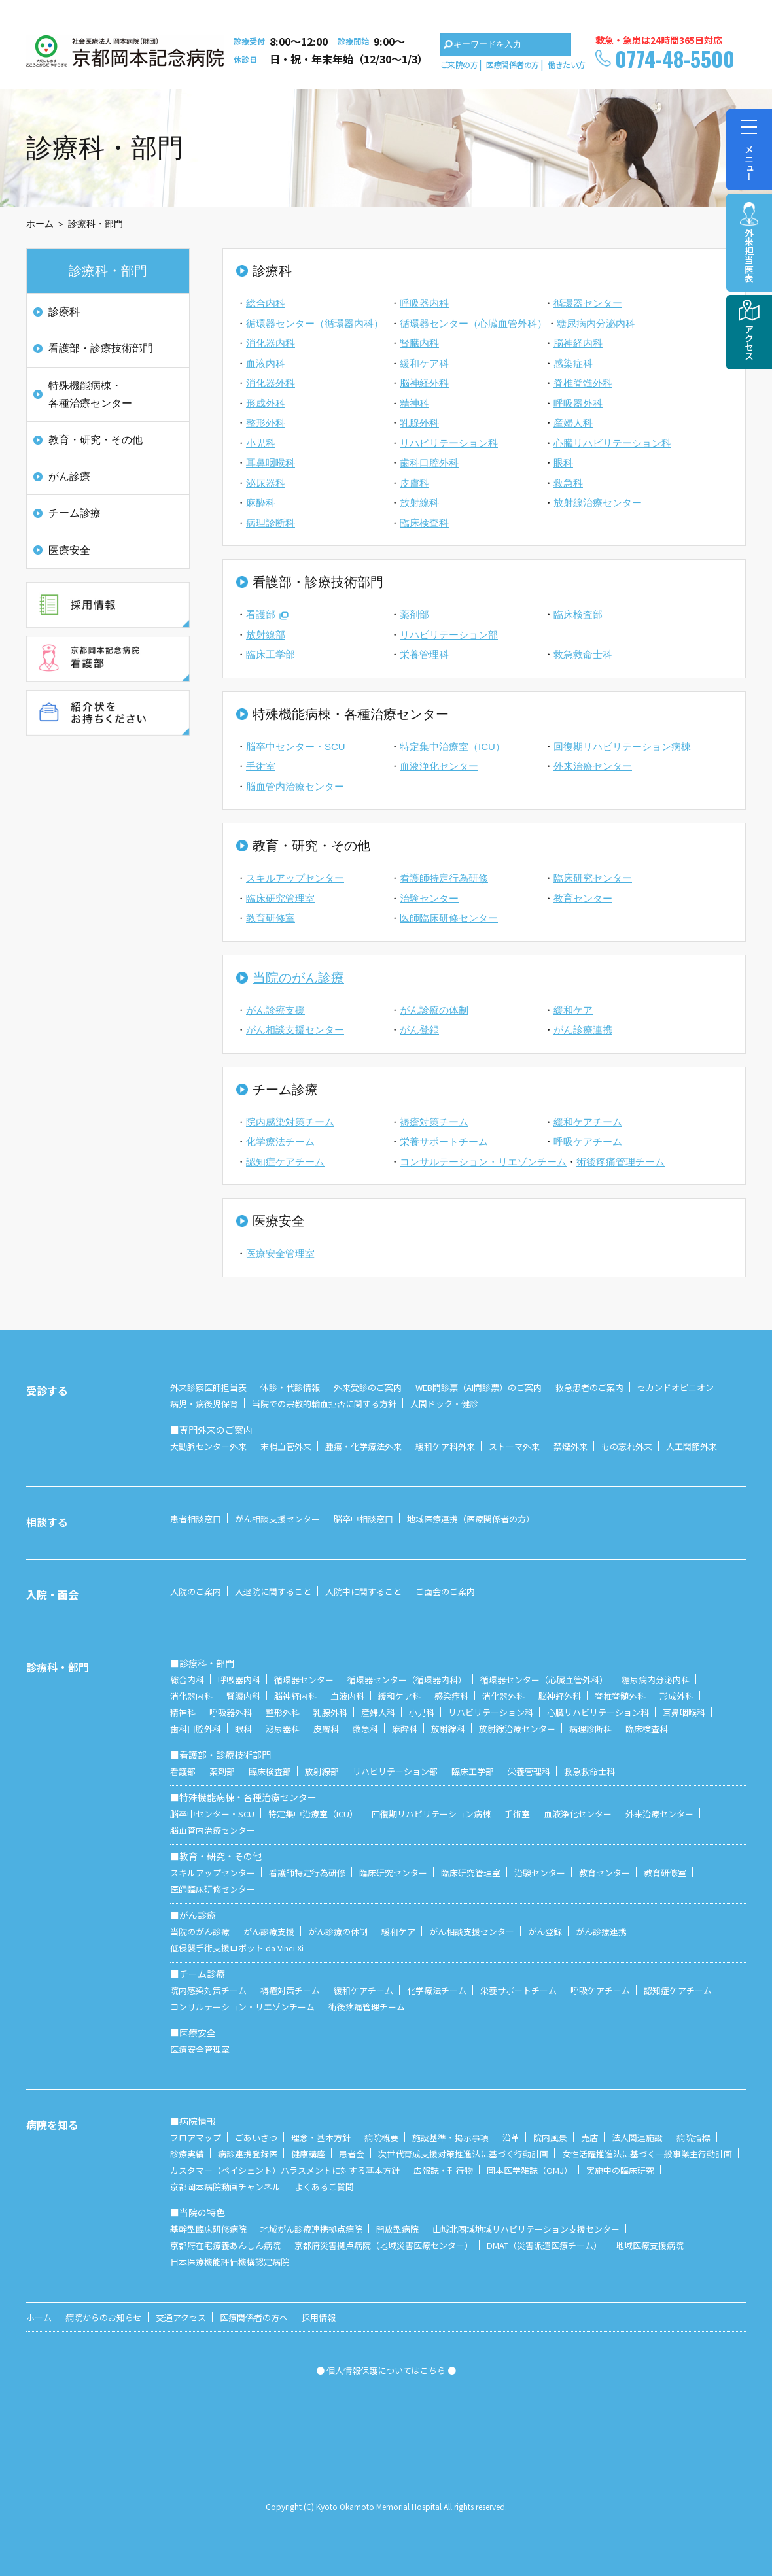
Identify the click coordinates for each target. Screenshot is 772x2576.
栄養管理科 (424, 654)
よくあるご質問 (324, 2186)
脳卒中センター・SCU (295, 746)
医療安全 (69, 550)
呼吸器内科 (424, 303)
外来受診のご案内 (368, 1387)
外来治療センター (592, 766)
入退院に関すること (273, 1591)
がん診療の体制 (434, 1010)
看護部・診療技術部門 (100, 348)
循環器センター (587, 303)
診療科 (64, 311)
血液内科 (265, 363)
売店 (589, 2137)
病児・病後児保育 (204, 1404)
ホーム (40, 223)
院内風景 (550, 2137)
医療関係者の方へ (254, 2317)
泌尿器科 (265, 483)
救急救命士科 (582, 654)
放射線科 (419, 502)
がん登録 (419, 1029)
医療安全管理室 (280, 1253)
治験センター (429, 898)
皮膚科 (414, 483)
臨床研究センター (592, 878)
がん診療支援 (275, 1010)
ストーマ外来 (514, 1446)
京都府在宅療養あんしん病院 (225, 2245)
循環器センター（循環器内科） (314, 323)
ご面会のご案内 (445, 1591)
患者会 (351, 2154)
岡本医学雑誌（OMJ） (529, 2170)
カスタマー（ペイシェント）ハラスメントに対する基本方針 (285, 2170)
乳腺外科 (419, 422)
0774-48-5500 (675, 58)
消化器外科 (270, 382)
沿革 (510, 2137)
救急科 (568, 483)
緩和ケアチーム (587, 1121)
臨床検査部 (578, 614)
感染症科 (573, 363)
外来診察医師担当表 (208, 1387)
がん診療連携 (582, 1029)
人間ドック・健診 (444, 1404)
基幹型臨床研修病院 (208, 2229)
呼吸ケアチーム (587, 1141)
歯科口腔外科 (429, 462)
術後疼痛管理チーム (620, 1161)
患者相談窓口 (195, 1519)
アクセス (749, 342)
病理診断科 (270, 522)
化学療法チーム (280, 1141)
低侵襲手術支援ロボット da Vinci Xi (237, 1948)
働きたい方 (567, 64)
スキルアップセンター (295, 878)
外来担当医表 (749, 255)
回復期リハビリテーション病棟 (622, 746)
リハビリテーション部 (449, 634)
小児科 (260, 443)
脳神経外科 (424, 382)
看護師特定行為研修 (444, 878)
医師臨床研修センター (449, 917)
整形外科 (265, 422)
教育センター (582, 898)
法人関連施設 (637, 2137)
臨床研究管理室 (280, 898)
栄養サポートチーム (444, 1141)
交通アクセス (181, 2317)
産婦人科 (573, 422)
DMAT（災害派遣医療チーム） (544, 2245)
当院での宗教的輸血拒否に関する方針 (324, 1404)
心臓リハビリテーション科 (612, 443)
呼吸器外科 (578, 403)
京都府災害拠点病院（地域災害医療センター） (383, 2245)
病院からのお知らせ (103, 2317)
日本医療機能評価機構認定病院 (229, 2262)
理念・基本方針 (321, 2137)
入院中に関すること (363, 1591)
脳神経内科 (578, 343)
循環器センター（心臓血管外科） (473, 323)
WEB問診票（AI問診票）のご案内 (478, 1387)
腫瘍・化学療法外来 (363, 1446)
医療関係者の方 (512, 64)
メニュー (749, 145)
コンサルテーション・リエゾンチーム (483, 1161)
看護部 (260, 614)
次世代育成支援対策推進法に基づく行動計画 (463, 2154)
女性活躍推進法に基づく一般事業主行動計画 (647, 2154)
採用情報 (319, 2317)
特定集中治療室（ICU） (452, 746)
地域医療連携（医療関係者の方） (471, 1519)
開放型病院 (397, 2229)
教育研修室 (270, 917)
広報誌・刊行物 (443, 2170)
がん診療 (69, 476)
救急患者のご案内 (589, 1387)
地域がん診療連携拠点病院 (311, 2229)
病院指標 (693, 2137)
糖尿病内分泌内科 (596, 323)
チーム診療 (74, 513)
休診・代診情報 (290, 1387)
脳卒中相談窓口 (363, 1519)
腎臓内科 (419, 343)
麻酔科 (260, 502)
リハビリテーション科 (449, 443)
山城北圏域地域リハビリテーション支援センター (526, 2229)
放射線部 (265, 634)
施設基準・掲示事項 (450, 2137)
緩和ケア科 (424, 363)
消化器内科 (270, 343)
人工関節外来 (691, 1446)
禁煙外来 (570, 1446)
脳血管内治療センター (295, 786)
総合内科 (265, 303)
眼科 (563, 462)
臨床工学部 (270, 654)
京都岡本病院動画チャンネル (225, 2186)
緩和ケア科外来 (445, 1446)
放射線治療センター (597, 502)
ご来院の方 (459, 64)
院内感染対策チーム (290, 1121)
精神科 (414, 403)
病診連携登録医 (247, 2154)
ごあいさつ (256, 2137)
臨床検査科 (424, 522)
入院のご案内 (195, 1591)
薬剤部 (414, 614)
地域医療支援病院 (650, 2245)
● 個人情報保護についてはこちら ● (386, 2370)
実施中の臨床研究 (620, 2170)
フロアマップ (195, 2137)
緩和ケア (573, 1010)
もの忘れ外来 (626, 1446)
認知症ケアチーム (285, 1161)
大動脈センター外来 (208, 1446)
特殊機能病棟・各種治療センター (90, 394)
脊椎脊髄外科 (582, 382)
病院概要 (381, 2137)
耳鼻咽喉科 (270, 462)
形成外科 (265, 403)
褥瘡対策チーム (434, 1121)
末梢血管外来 (285, 1446)
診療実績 (187, 2154)
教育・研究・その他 (95, 439)
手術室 (260, 766)
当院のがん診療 (298, 977)
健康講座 (308, 2154)
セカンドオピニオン (675, 1387)
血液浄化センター (439, 766)
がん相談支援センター (295, 1029)
